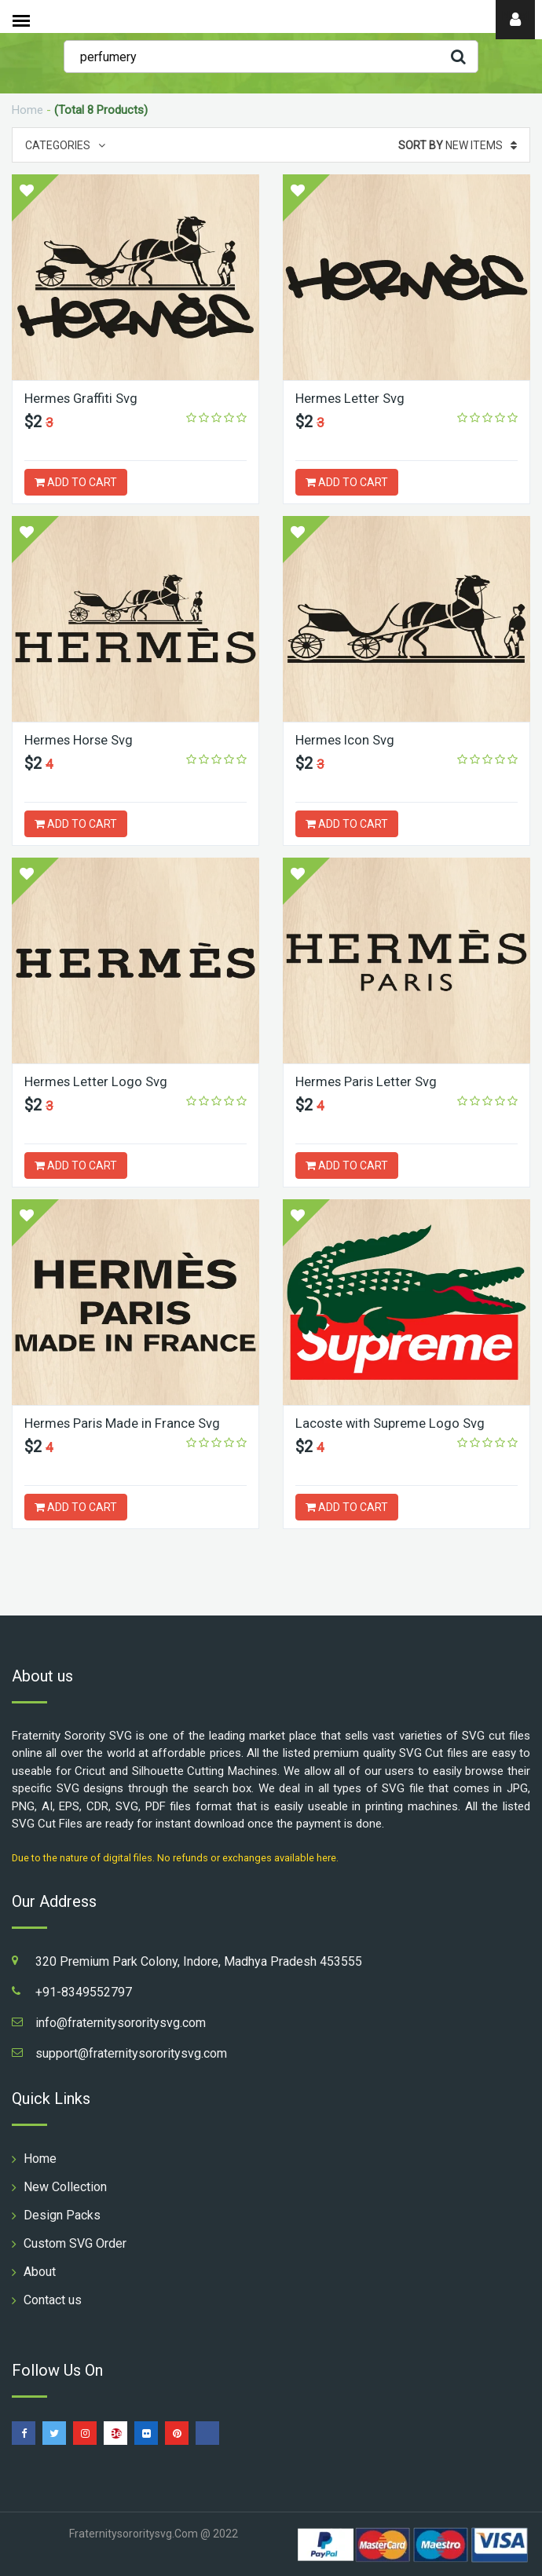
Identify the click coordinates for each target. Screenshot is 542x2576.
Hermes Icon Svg (345, 740)
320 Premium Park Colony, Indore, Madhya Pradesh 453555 (198, 1961)
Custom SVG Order (75, 2243)
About (40, 2271)
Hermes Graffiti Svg (81, 398)
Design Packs (62, 2215)
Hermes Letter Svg (350, 398)
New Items (457, 145)
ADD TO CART (76, 482)
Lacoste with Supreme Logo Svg (390, 1423)
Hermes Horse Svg (79, 740)
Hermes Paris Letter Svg (366, 1081)
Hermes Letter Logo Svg (96, 1081)
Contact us (53, 2299)
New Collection (65, 2186)
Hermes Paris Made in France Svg (123, 1423)
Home (27, 110)
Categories (65, 145)
